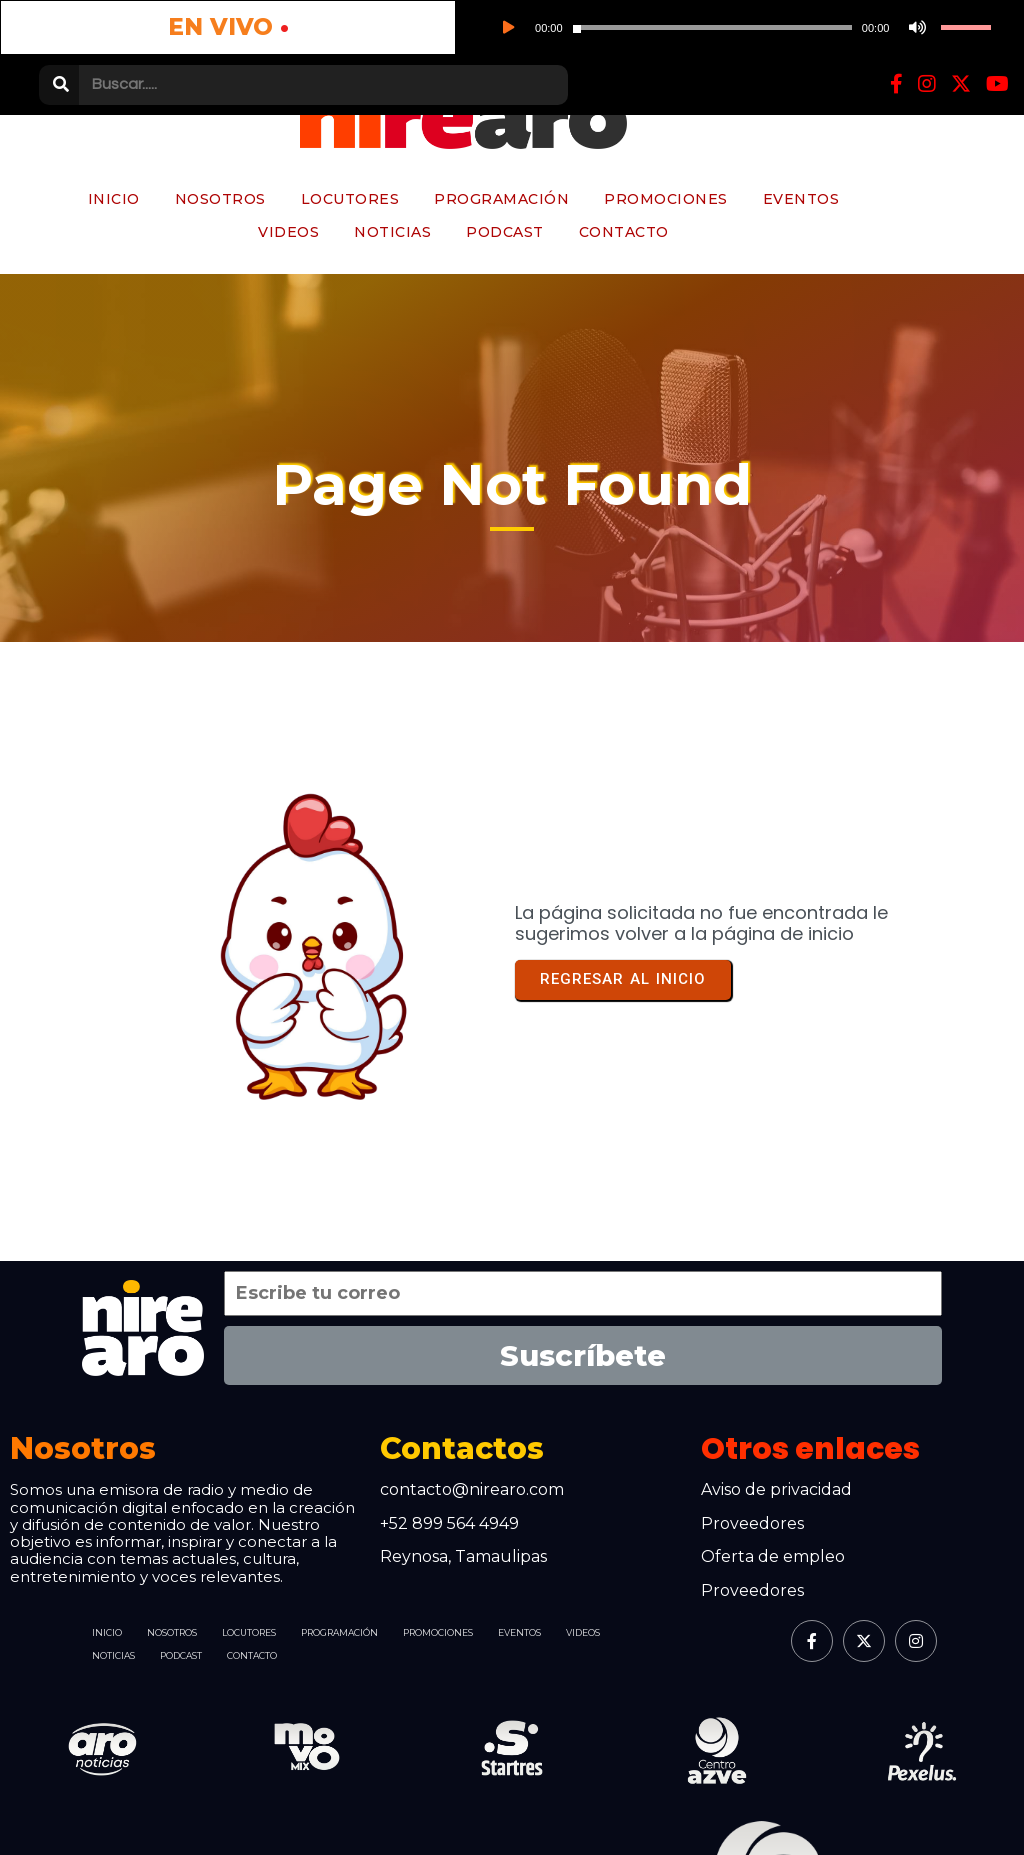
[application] (337, 30)
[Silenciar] (381, 30)
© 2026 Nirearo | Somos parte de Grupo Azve (281, 1805)
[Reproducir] (237, 30)
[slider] (310, 30)
